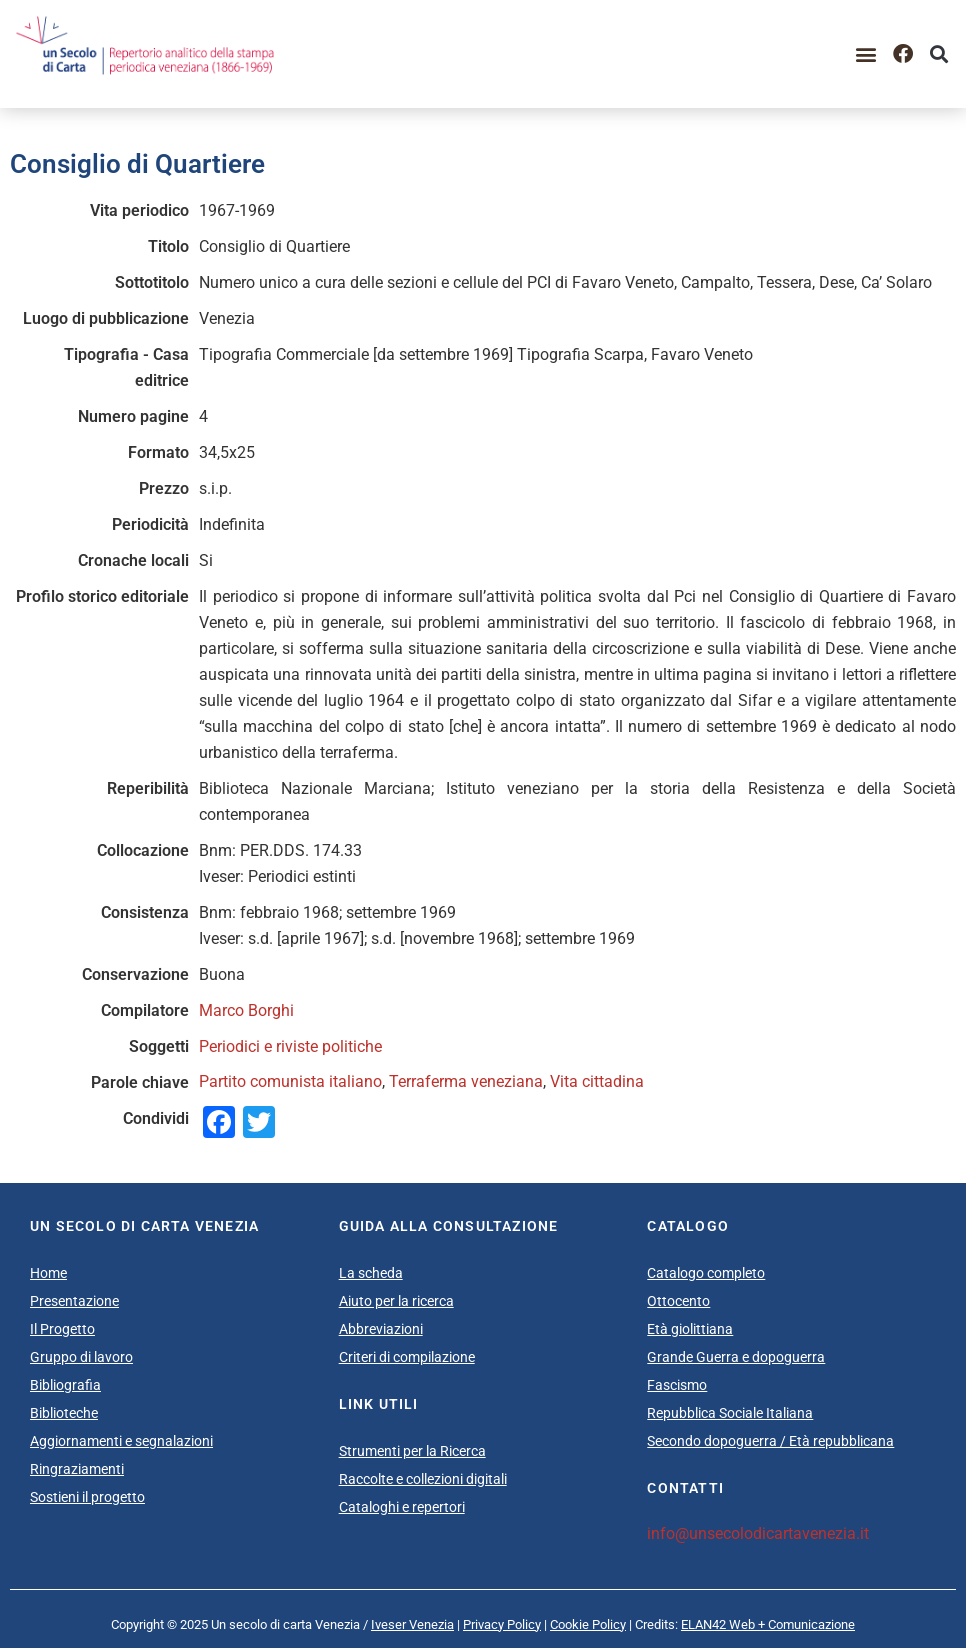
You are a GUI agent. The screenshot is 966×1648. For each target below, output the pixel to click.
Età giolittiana (690, 1329)
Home (48, 1273)
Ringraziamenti (77, 1469)
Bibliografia (65, 1385)
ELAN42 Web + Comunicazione (768, 1624)
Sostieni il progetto (87, 1497)
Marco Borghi (246, 1010)
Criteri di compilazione (407, 1357)
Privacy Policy (502, 1624)
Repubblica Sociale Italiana (730, 1413)
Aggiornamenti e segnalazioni (121, 1441)
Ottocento (678, 1301)
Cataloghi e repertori (402, 1507)
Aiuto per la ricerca (396, 1301)
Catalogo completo (706, 1273)
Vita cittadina (597, 1081)
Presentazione (74, 1301)
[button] (866, 53)
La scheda (371, 1273)
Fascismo (677, 1385)
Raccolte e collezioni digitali (423, 1479)
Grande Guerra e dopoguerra (736, 1357)
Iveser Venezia (412, 1624)
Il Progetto (62, 1329)
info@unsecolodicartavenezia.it (758, 1533)
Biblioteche (64, 1413)
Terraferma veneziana (466, 1081)
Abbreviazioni (381, 1329)
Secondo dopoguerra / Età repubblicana (770, 1441)
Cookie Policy (588, 1624)
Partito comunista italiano (290, 1081)
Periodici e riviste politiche (290, 1046)
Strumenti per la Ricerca (412, 1451)
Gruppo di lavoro (81, 1357)
